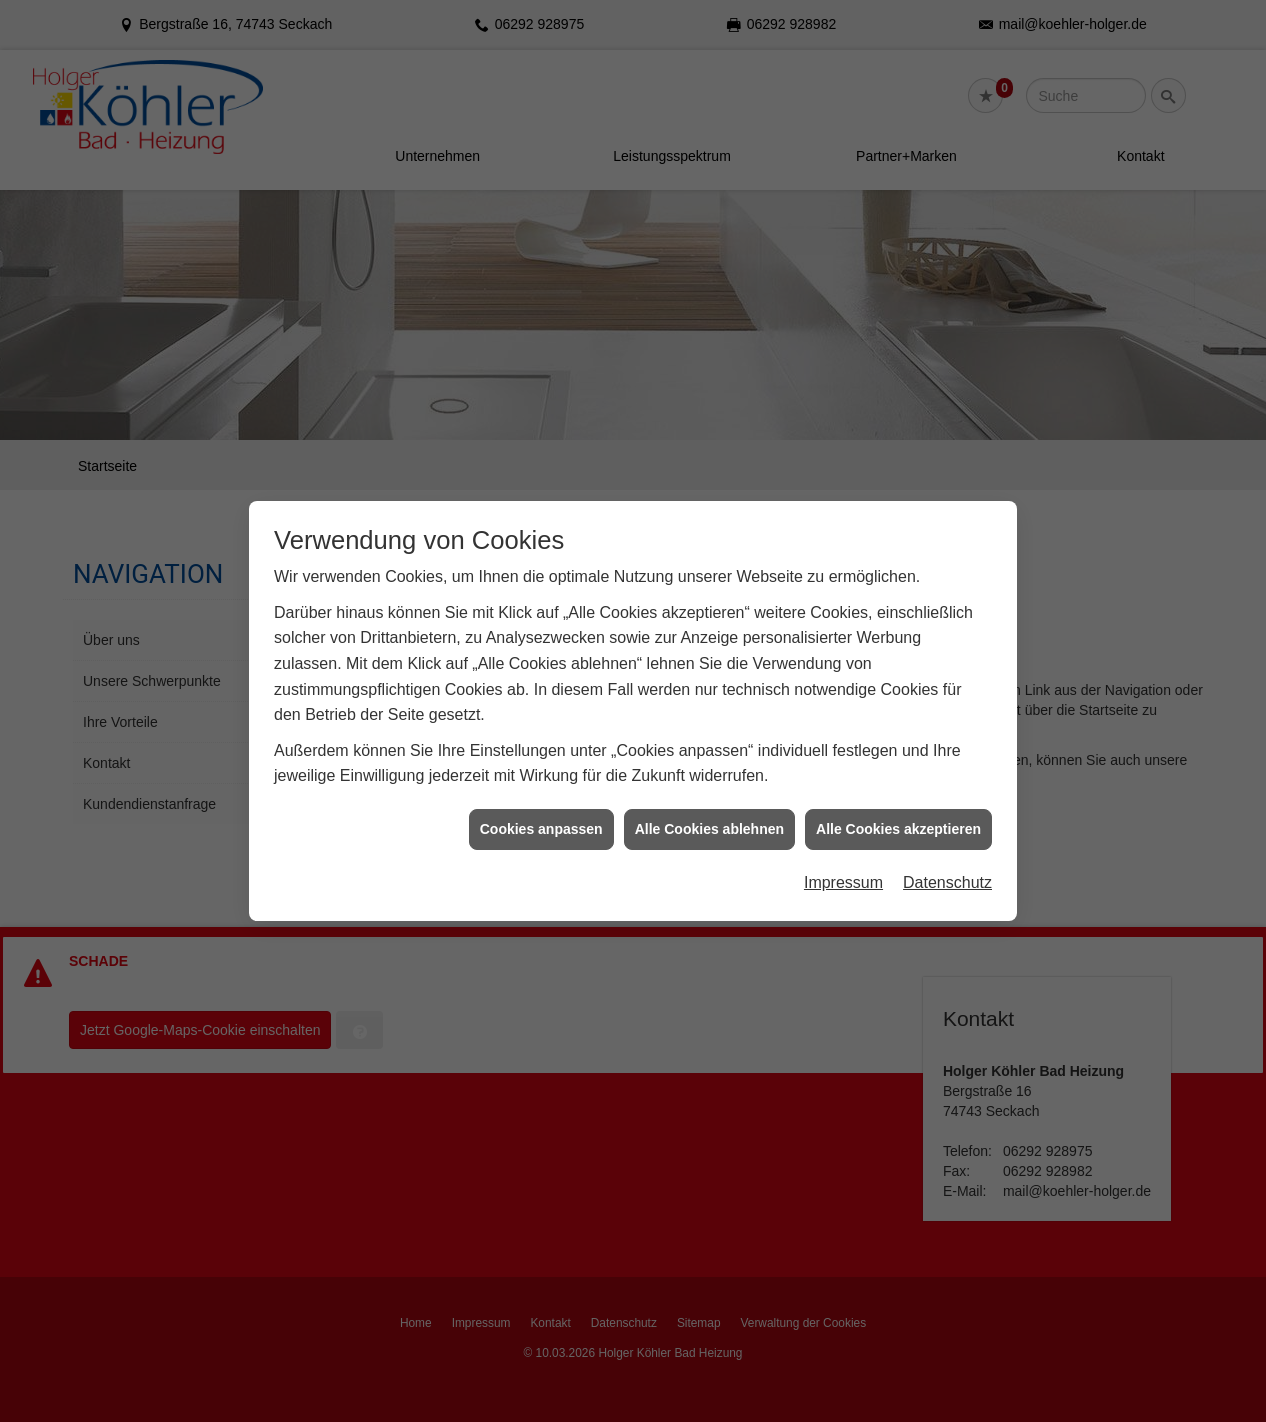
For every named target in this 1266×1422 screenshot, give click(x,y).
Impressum (843, 863)
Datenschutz (947, 863)
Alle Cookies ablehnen (709, 809)
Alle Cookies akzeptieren (898, 809)
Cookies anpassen (541, 809)
